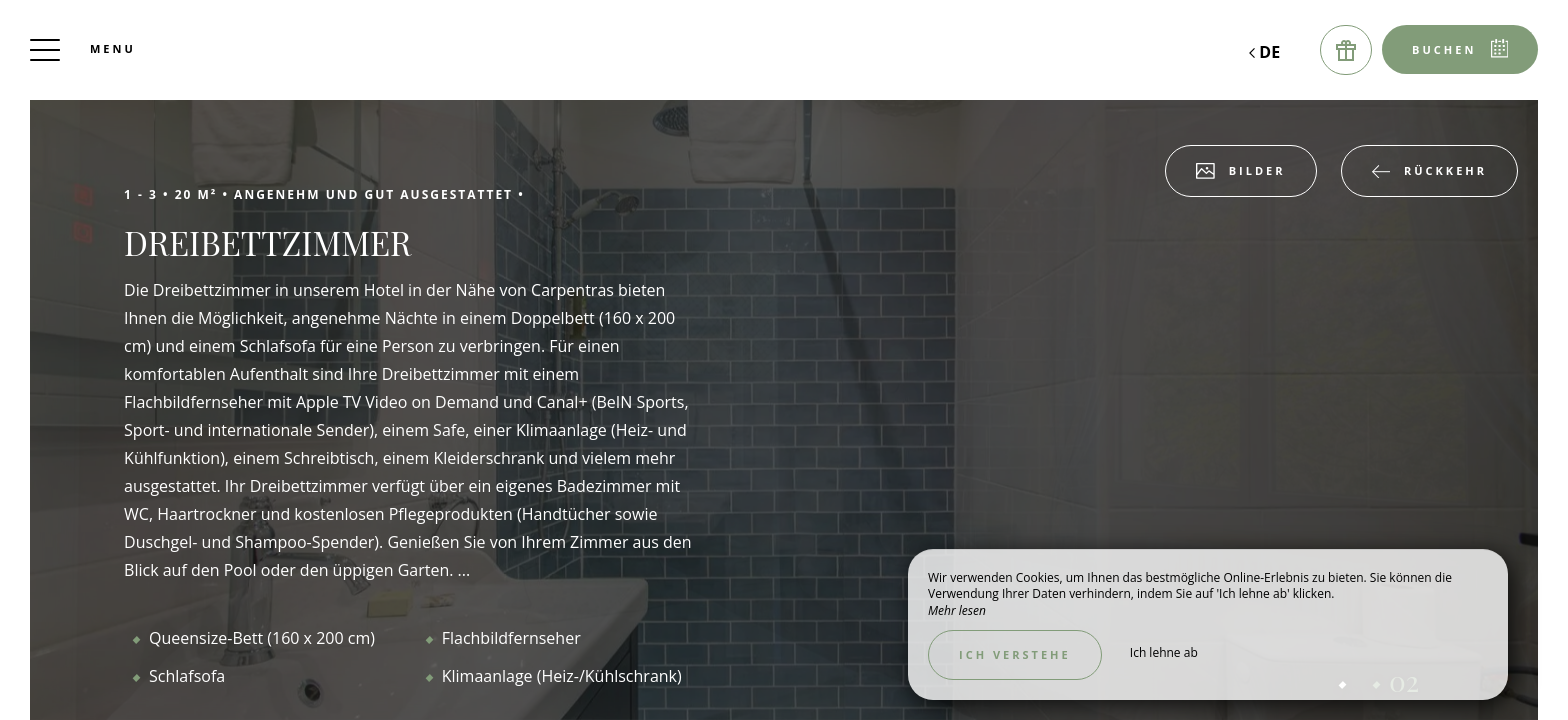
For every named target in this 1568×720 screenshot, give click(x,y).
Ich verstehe (1015, 654)
